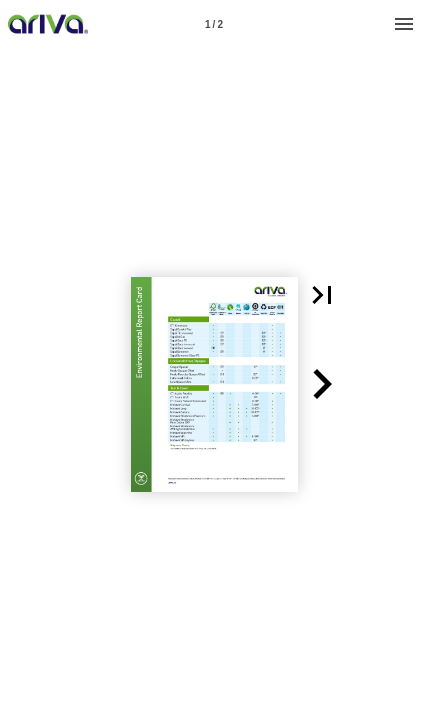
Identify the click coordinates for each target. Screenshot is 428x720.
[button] (322, 295)
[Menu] (404, 24)
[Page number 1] (214, 24)
